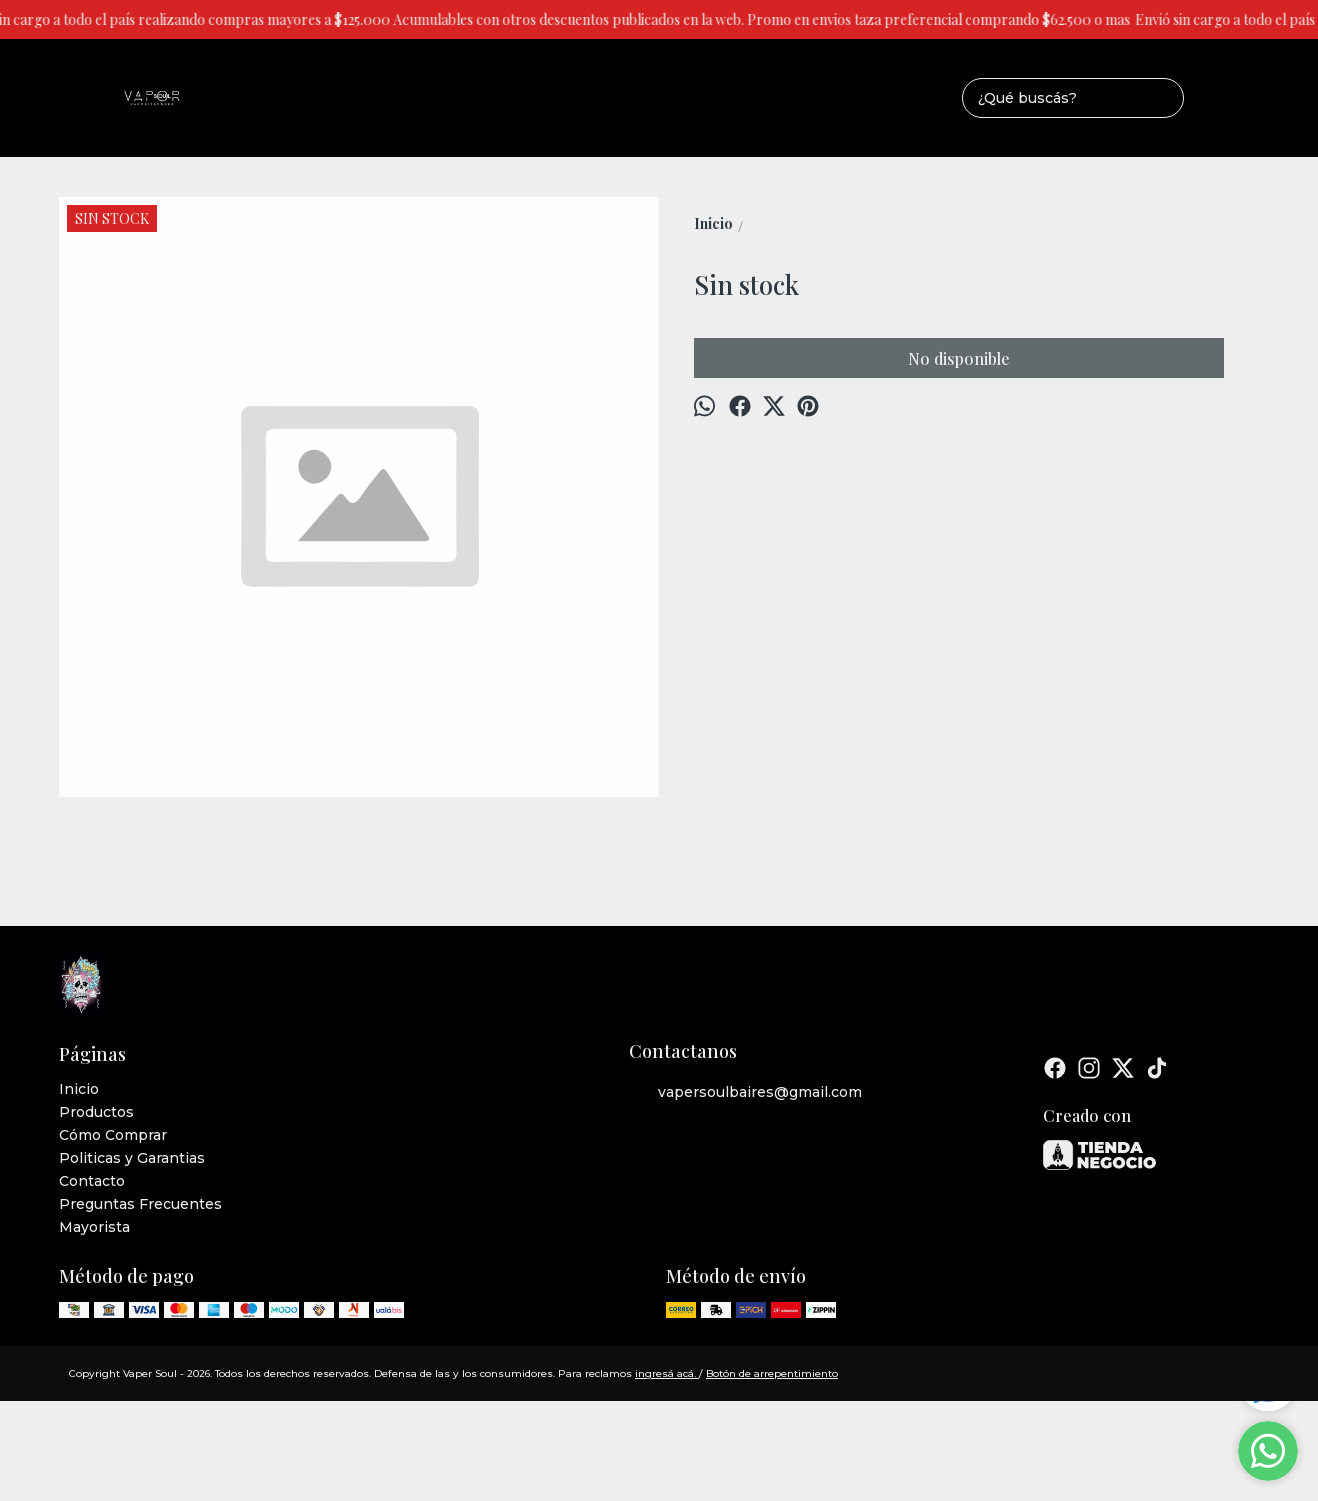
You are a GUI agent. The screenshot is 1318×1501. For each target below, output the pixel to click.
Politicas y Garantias (132, 1158)
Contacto (92, 1181)
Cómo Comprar (113, 1135)
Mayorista (94, 1227)
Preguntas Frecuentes (140, 1204)
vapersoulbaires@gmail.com (745, 1093)
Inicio (79, 1089)
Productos (96, 1112)
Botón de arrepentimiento (772, 1373)
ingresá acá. (667, 1373)
